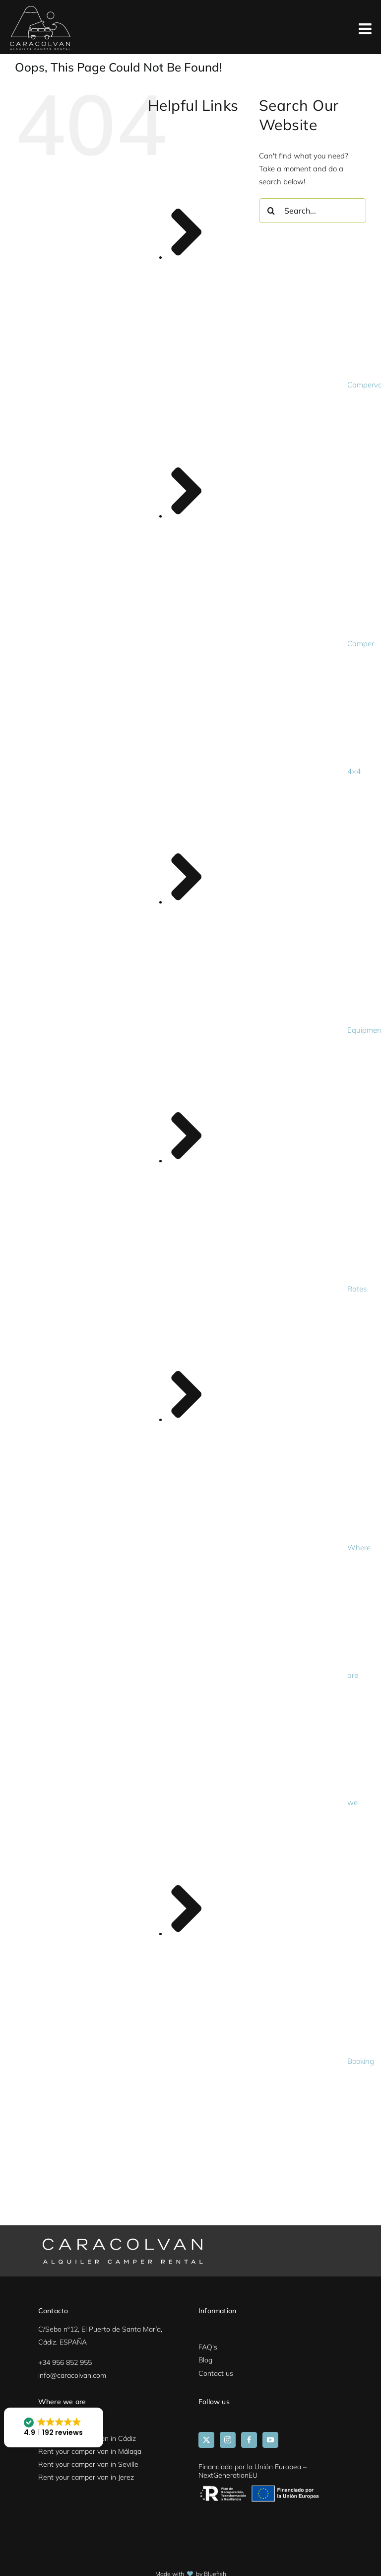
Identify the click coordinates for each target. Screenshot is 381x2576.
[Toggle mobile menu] (366, 29)
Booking (360, 2061)
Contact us (215, 2373)
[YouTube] (270, 2440)
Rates (357, 1288)
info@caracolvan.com (72, 2375)
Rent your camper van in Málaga (89, 2451)
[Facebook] (249, 2440)
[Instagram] (228, 2440)
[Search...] (312, 210)
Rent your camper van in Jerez (86, 2477)
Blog (205, 2359)
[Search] (271, 210)
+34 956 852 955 (65, 2362)
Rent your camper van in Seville (88, 2464)
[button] (53, 2427)
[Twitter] (206, 2440)
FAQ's (207, 2347)
